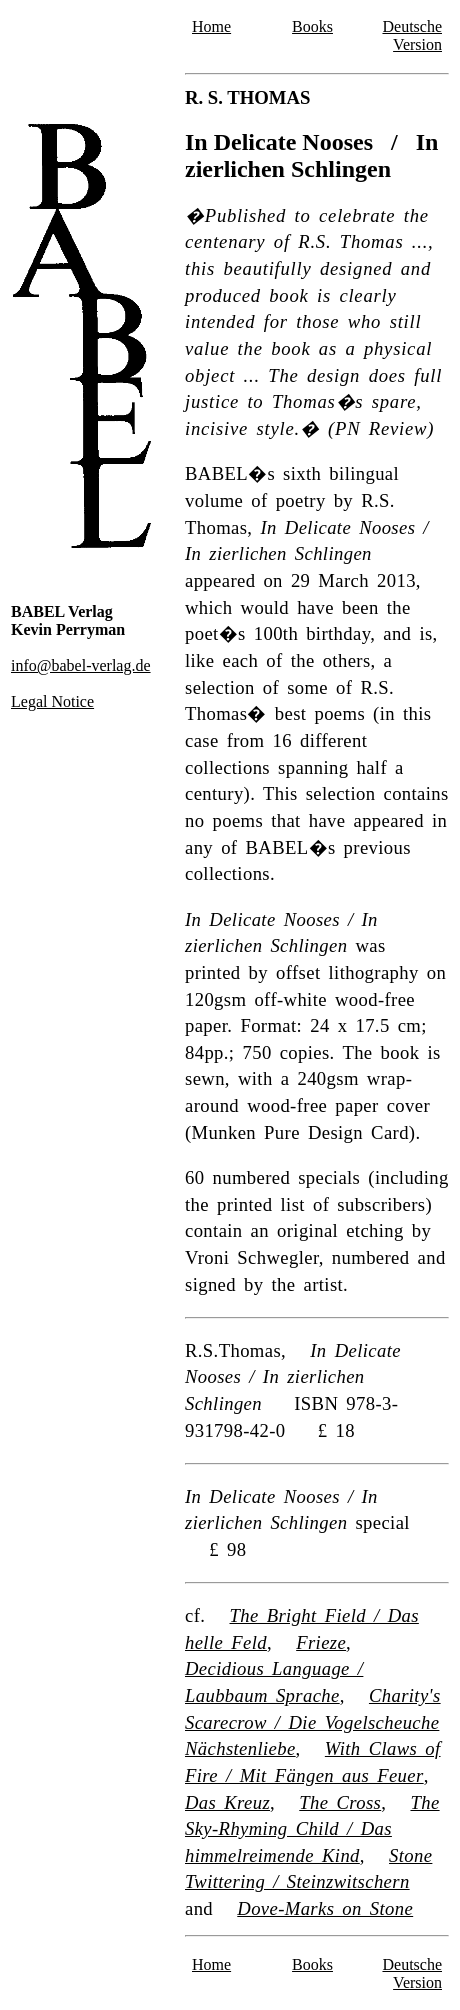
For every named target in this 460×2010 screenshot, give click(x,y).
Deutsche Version (412, 35)
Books (312, 26)
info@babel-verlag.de (81, 665)
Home (211, 26)
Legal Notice (52, 701)
